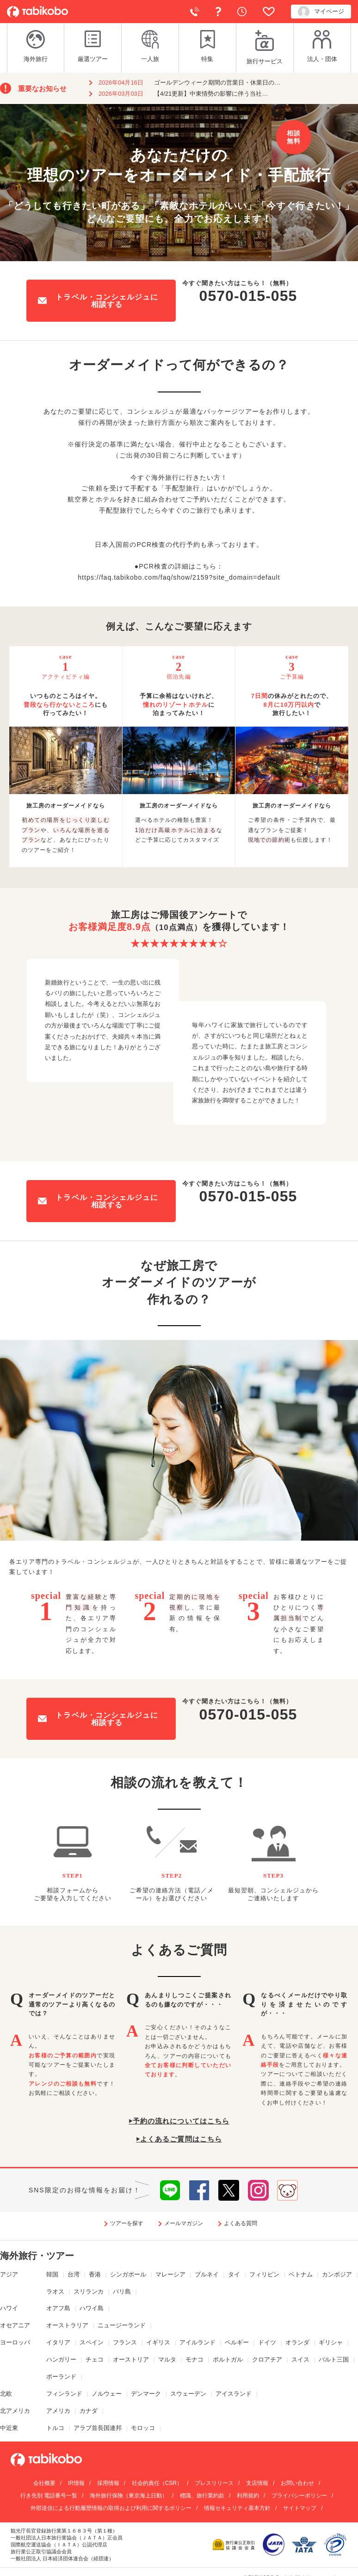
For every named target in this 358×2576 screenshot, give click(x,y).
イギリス (158, 2342)
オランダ (297, 2342)
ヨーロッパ (15, 2342)
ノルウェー (107, 2393)
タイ (234, 2274)
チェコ (95, 2359)
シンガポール (128, 2274)
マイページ (321, 12)
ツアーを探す (126, 2223)
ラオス (55, 2291)
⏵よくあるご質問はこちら (179, 2139)
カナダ (89, 2410)
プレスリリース (214, 2483)
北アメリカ (15, 2410)
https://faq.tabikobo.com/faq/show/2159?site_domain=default (179, 577)
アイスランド (234, 2393)
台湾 (74, 2274)
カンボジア (337, 2274)
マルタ (167, 2359)
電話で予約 (194, 11)
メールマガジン (183, 2223)
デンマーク (146, 2393)
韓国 (52, 2274)
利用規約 (248, 2495)
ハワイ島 (92, 2308)
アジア (9, 2274)
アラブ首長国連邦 (98, 2427)
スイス (300, 2359)
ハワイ (9, 2308)
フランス (125, 2342)
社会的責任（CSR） (157, 2483)
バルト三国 (334, 2359)
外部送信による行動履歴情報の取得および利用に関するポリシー (111, 2508)
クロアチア (267, 2359)
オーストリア (131, 2359)
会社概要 (44, 2483)
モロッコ (143, 2427)
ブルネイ (207, 2274)
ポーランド (61, 2376)
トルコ (55, 2427)
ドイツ (267, 2342)
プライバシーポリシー (299, 2495)
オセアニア (15, 2325)
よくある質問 (218, 11)
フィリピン (264, 2274)
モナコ (194, 2359)
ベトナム (301, 2274)
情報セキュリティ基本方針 (237, 2508)
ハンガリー (61, 2359)
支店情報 (257, 2483)
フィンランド (64, 2393)
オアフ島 (58, 2308)
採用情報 (108, 2483)
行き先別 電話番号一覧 (48, 2495)
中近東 (9, 2427)
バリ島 (122, 2291)
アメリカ (58, 2410)
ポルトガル (228, 2359)
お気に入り (269, 11)
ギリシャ (331, 2342)
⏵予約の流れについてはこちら (179, 2121)
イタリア (58, 2342)
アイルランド (197, 2342)
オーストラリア (67, 2325)
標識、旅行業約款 (202, 2495)
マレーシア (170, 2274)
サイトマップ (299, 2508)
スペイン (92, 2342)
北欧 (6, 2393)
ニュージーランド (122, 2325)
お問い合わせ (297, 2483)
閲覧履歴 (242, 11)
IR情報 (76, 2483)
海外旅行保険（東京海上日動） (128, 2495)
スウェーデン (188, 2393)
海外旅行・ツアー (37, 2256)
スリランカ (89, 2291)
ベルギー (237, 2342)
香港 (95, 2274)
